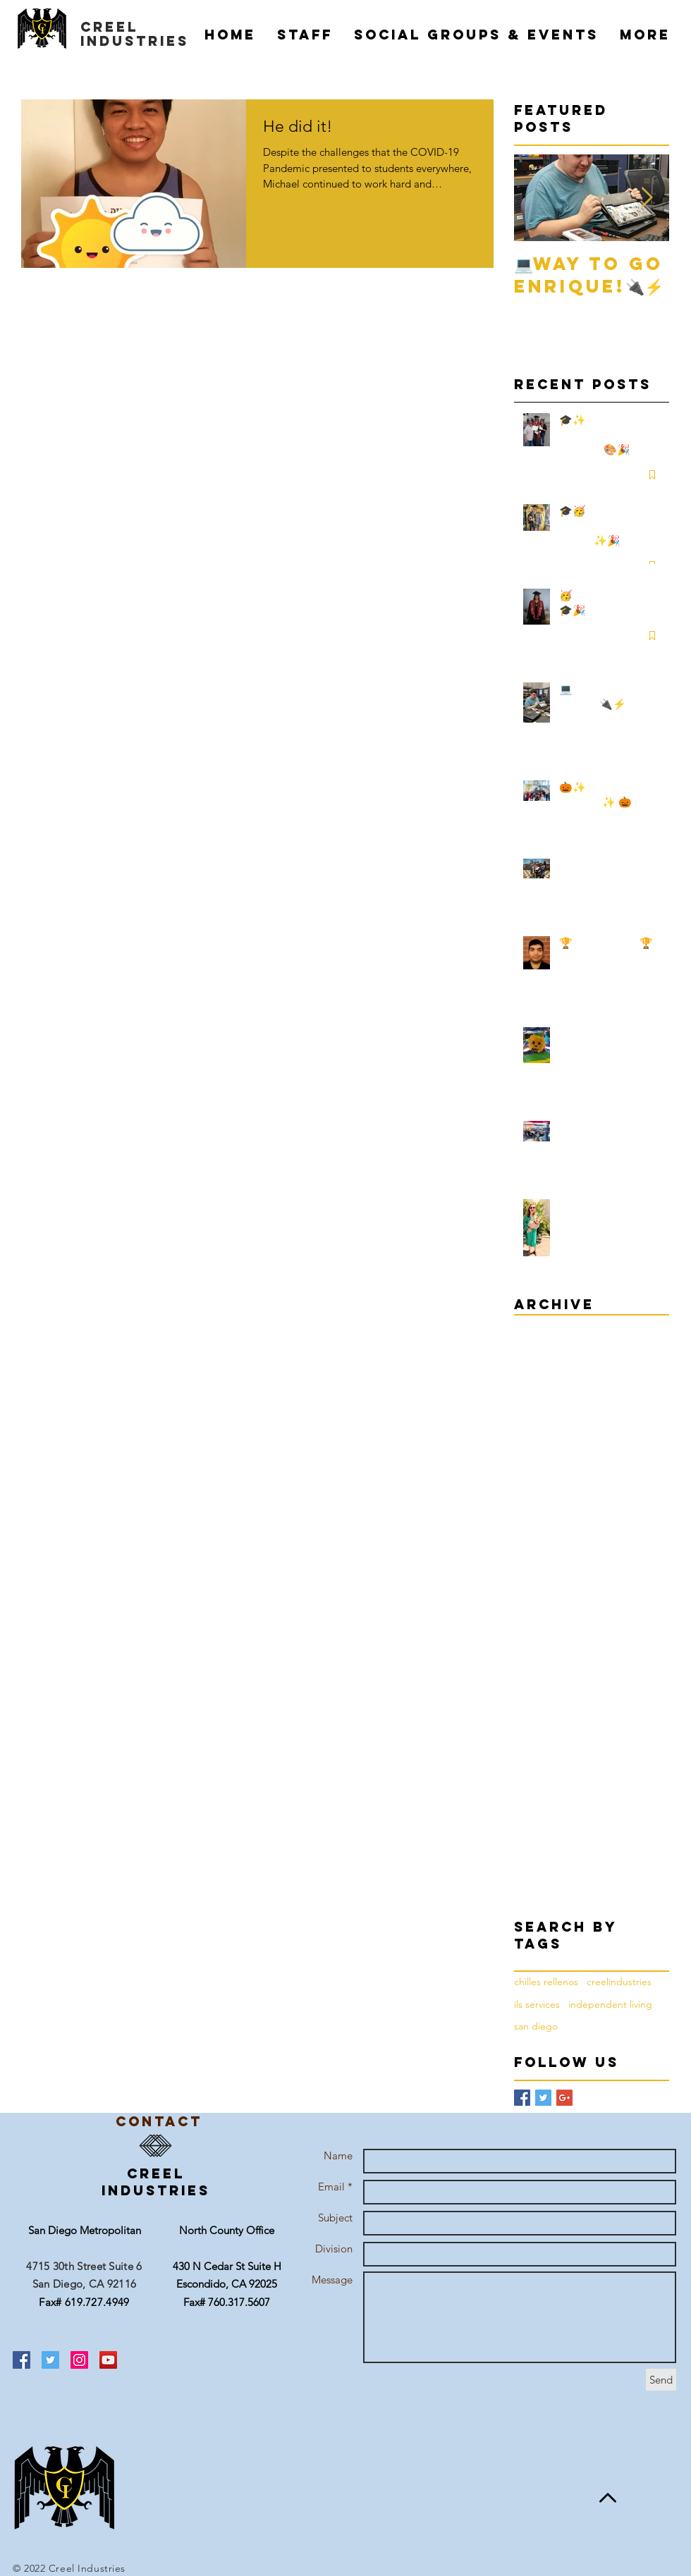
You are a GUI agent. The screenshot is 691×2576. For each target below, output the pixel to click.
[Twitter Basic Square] (543, 2098)
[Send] (661, 2380)
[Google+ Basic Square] (564, 2098)
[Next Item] (646, 198)
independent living (610, 2004)
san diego (536, 2026)
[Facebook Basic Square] (522, 2098)
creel (109, 26)
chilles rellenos (546, 1981)
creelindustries (619, 1981)
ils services (537, 2004)
